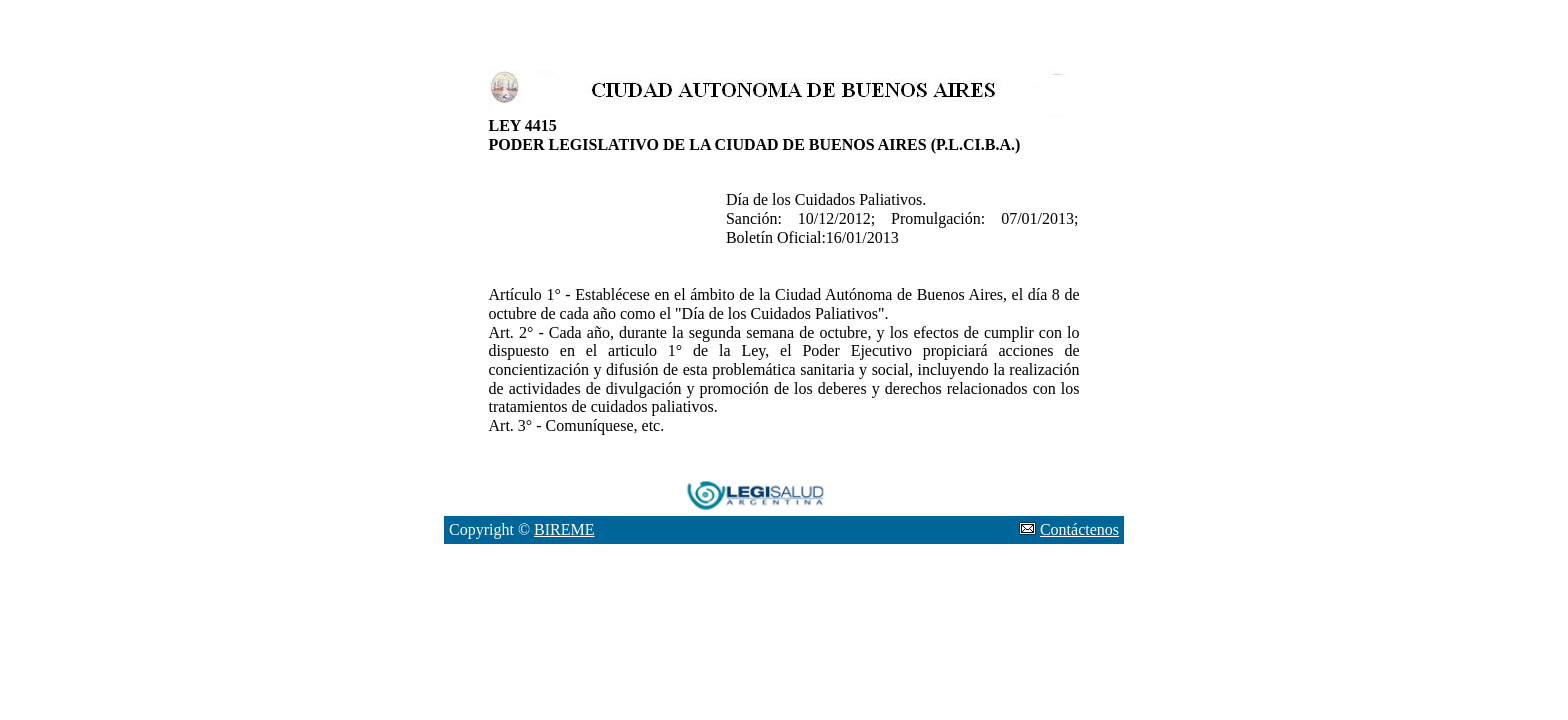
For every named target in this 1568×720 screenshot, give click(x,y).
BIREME (564, 529)
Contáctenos (1079, 529)
